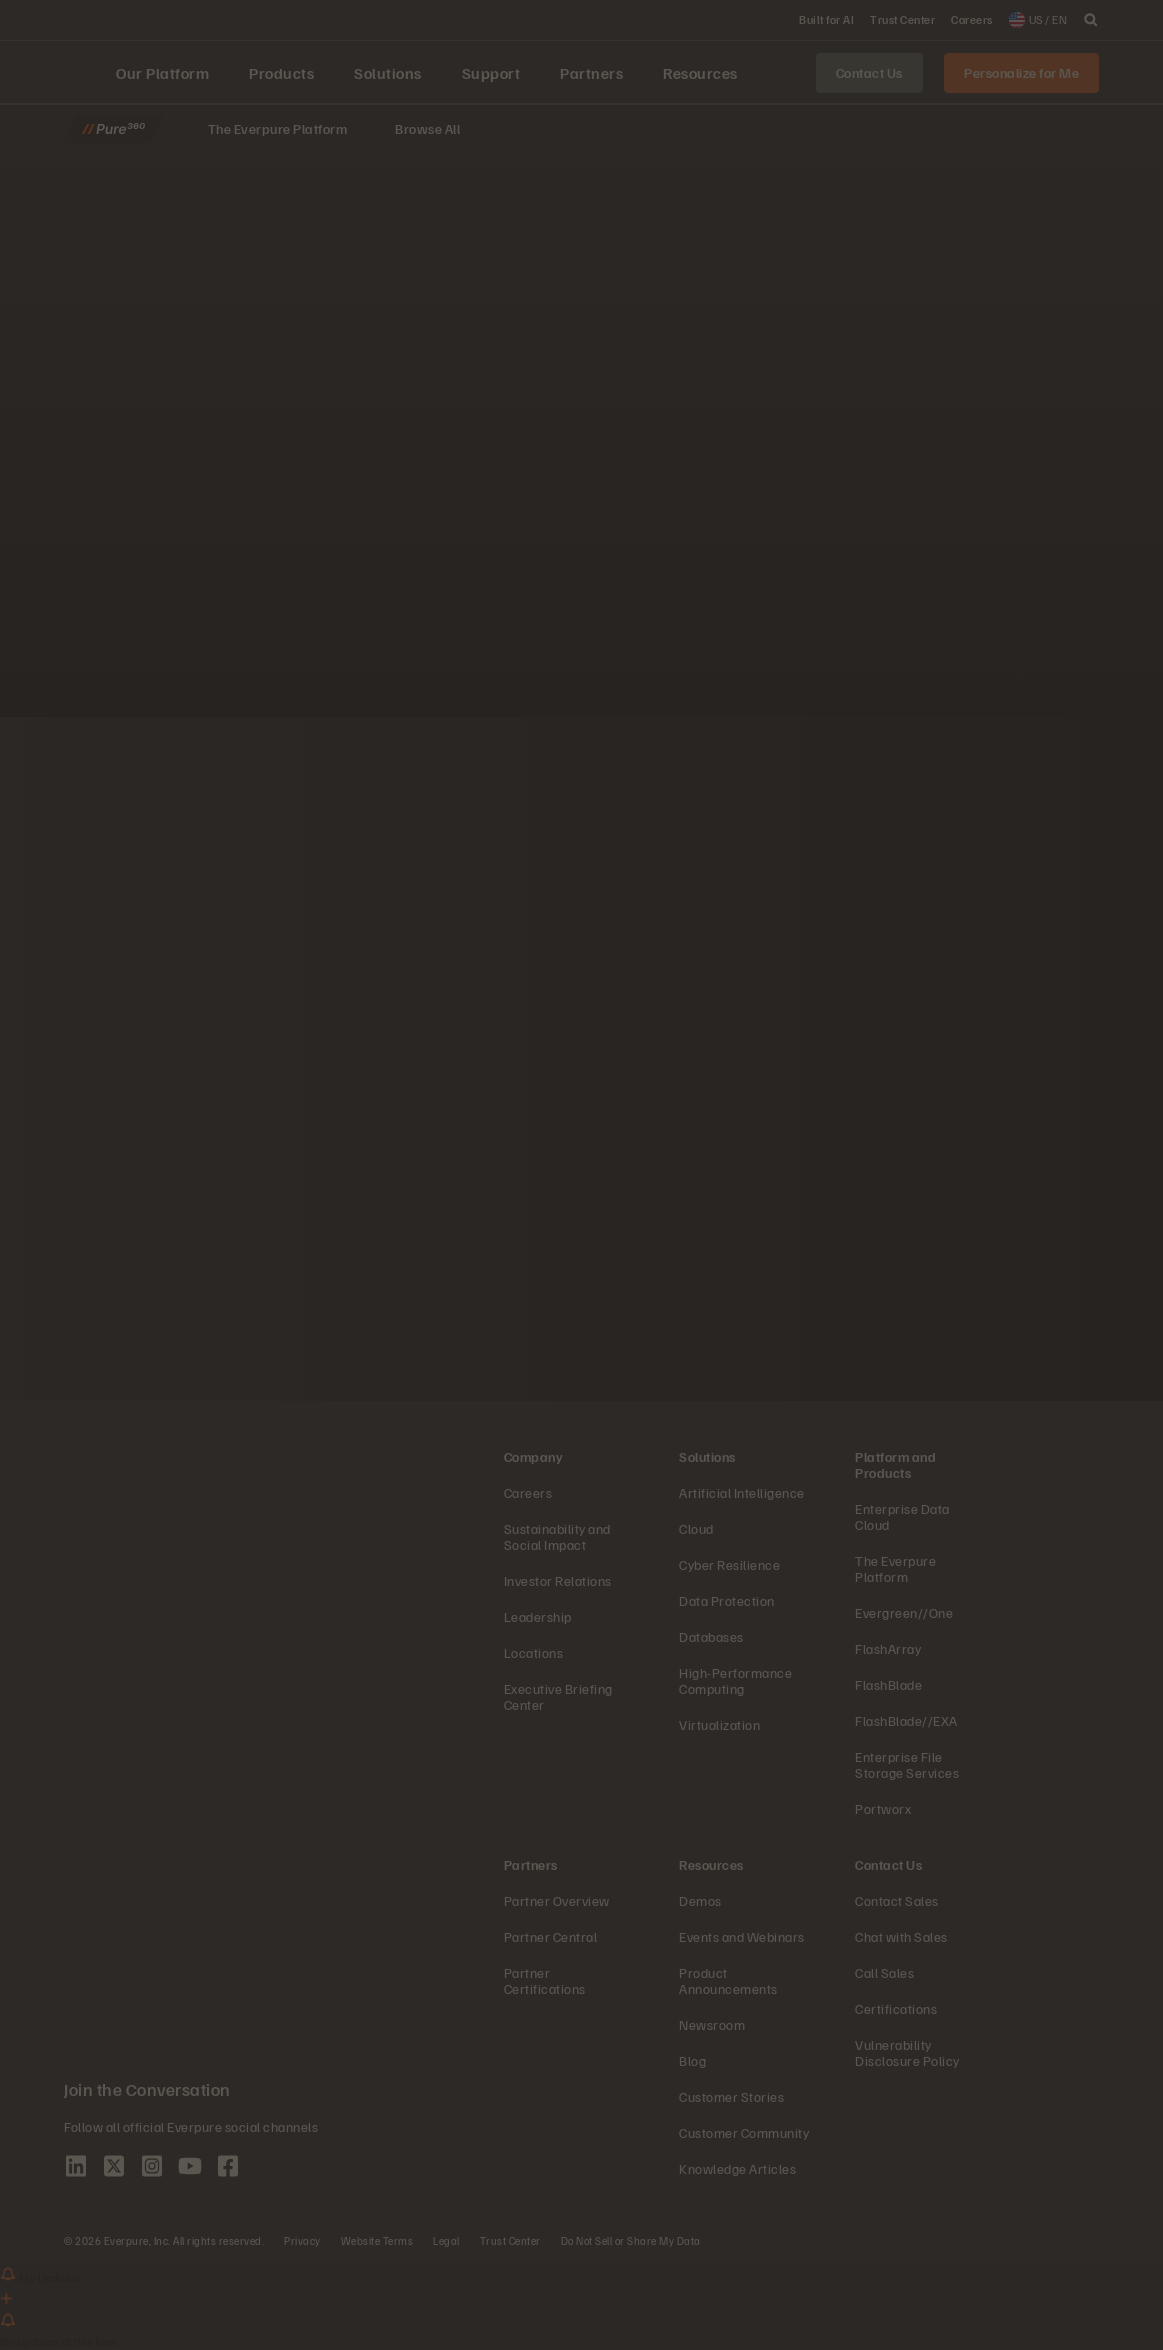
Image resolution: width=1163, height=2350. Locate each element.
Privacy (302, 2240)
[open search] (1091, 20)
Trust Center (510, 2240)
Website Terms (377, 2240)
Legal (446, 2240)
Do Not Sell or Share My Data (631, 2240)
